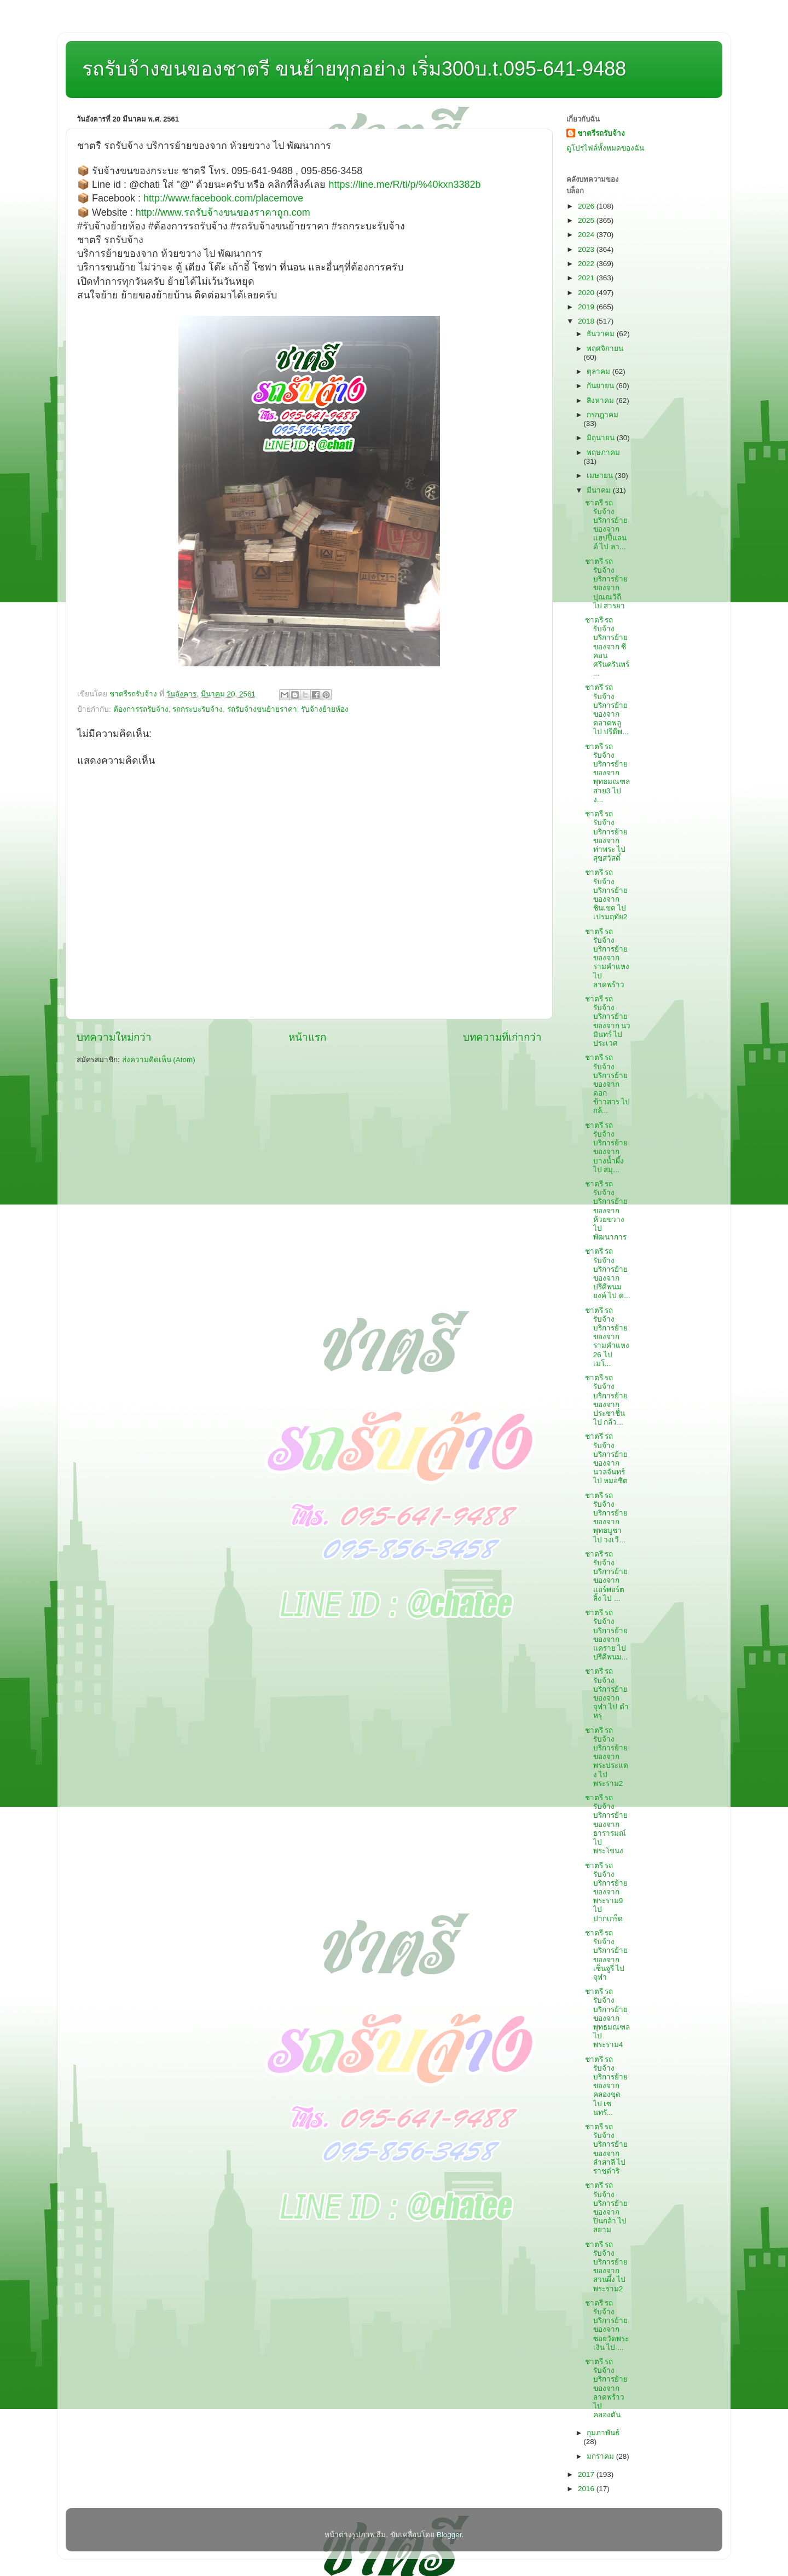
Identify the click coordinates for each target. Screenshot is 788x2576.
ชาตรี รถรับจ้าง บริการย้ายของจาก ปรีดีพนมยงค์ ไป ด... (607, 1273)
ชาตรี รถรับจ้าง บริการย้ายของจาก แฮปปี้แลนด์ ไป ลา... (606, 525)
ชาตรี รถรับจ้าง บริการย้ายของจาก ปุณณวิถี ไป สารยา (606, 583)
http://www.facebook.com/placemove (223, 198)
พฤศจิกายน (605, 348)
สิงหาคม (601, 400)
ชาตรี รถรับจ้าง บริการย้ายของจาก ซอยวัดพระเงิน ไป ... (607, 2325)
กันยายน (601, 386)
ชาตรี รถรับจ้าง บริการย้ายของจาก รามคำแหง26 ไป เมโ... (607, 1337)
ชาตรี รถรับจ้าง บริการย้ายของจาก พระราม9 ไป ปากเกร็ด (606, 1892)
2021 (587, 278)
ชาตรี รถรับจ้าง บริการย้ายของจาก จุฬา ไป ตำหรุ (607, 1693)
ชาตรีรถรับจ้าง (601, 133)
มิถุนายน (602, 438)
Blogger (449, 2535)
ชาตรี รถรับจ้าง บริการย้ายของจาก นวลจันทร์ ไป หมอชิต (606, 1458)
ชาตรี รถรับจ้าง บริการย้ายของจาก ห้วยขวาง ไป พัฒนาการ (606, 1210)
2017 (587, 2474)
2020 (587, 293)
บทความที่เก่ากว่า (502, 1037)
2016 (587, 2489)
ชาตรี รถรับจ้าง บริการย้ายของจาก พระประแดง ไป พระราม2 (606, 1757)
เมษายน (601, 475)
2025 (587, 220)
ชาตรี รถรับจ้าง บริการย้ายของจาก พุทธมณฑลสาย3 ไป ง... (607, 773)
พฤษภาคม (603, 452)
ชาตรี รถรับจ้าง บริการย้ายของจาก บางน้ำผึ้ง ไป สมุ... (606, 1147)
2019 (587, 307)
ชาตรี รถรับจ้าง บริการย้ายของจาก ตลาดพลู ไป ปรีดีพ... (607, 709)
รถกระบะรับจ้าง (197, 709)
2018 (587, 321)
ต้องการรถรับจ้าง (141, 709)
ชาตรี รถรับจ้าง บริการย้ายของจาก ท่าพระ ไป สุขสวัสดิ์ (606, 836)
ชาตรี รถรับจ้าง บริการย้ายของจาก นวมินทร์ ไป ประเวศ (608, 1021)
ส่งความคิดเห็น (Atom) (158, 1060)
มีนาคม (600, 490)
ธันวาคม (602, 334)
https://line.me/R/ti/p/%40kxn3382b (404, 184)
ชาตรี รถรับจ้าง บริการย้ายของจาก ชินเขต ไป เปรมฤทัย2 (606, 894)
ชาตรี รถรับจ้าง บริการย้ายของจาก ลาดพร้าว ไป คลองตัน (606, 2388)
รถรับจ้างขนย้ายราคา (262, 709)
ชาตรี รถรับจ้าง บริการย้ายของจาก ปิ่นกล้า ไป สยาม (606, 2207)
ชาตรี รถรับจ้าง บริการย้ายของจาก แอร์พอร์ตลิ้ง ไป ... (606, 1576)
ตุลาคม (599, 371)
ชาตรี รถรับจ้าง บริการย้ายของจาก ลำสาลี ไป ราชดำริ (606, 2149)
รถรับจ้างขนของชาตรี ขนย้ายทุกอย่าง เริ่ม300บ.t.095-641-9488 (354, 68)
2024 (587, 234)
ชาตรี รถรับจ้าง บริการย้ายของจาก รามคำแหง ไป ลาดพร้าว (607, 958)
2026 (587, 206)
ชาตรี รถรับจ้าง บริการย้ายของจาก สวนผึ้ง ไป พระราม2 (606, 2266)
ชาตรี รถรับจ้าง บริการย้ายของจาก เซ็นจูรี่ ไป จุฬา (606, 1955)
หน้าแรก (307, 1037)
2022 (587, 264)
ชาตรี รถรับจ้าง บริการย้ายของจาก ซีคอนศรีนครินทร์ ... (607, 646)
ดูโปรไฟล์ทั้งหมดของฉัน (605, 148)
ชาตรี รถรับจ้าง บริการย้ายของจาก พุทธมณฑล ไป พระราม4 (607, 2018)
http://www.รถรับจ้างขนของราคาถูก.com (223, 212)
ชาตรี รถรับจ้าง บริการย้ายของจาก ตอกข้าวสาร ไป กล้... (607, 1084)
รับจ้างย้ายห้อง (325, 709)
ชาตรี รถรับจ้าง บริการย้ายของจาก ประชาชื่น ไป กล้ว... (606, 1400)
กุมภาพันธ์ (603, 2433)
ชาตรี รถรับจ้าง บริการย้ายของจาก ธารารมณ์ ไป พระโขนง (606, 1824)
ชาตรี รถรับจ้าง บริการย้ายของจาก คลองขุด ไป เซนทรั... (606, 2086)
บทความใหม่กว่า (114, 1037)
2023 (587, 249)
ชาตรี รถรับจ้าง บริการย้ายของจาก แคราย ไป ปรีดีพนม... (606, 1635)
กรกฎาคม (602, 415)
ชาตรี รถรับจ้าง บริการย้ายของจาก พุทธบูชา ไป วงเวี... (606, 1517)
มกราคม (601, 2456)
